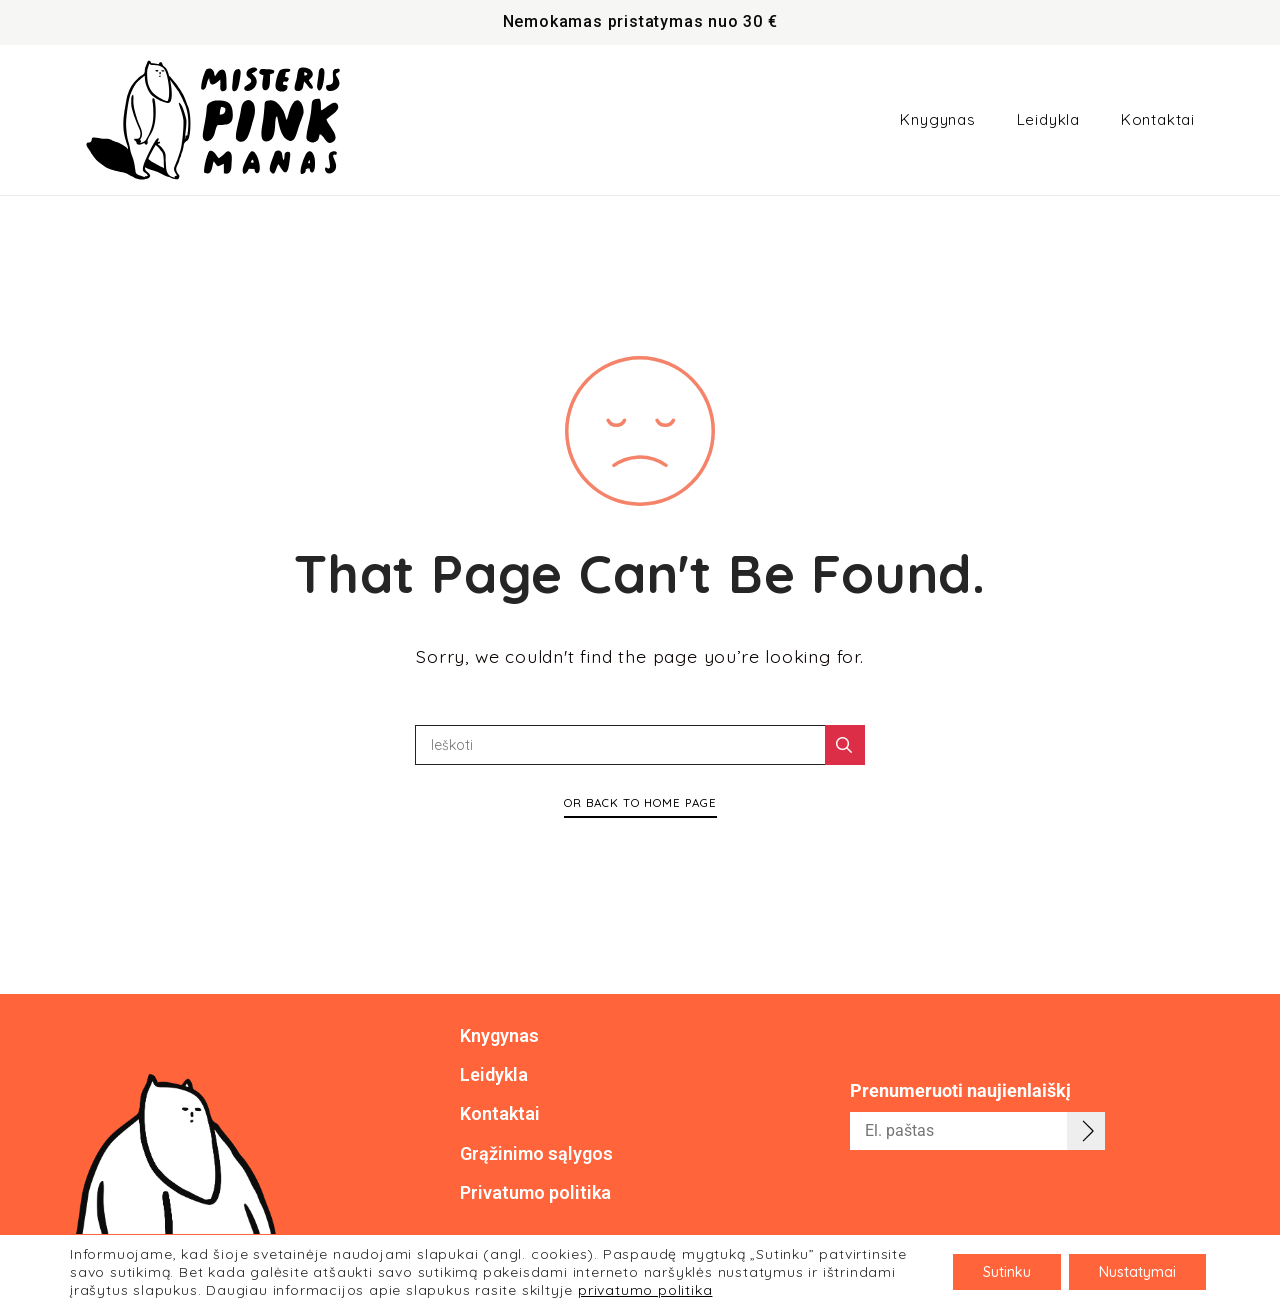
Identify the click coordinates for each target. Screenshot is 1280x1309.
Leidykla (1048, 119)
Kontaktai (1158, 119)
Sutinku (1007, 1272)
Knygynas (937, 119)
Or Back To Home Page (640, 802)
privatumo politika (645, 1290)
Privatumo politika (535, 1192)
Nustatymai (1137, 1272)
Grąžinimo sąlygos (536, 1153)
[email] (977, 1131)
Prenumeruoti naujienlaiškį (960, 1090)
